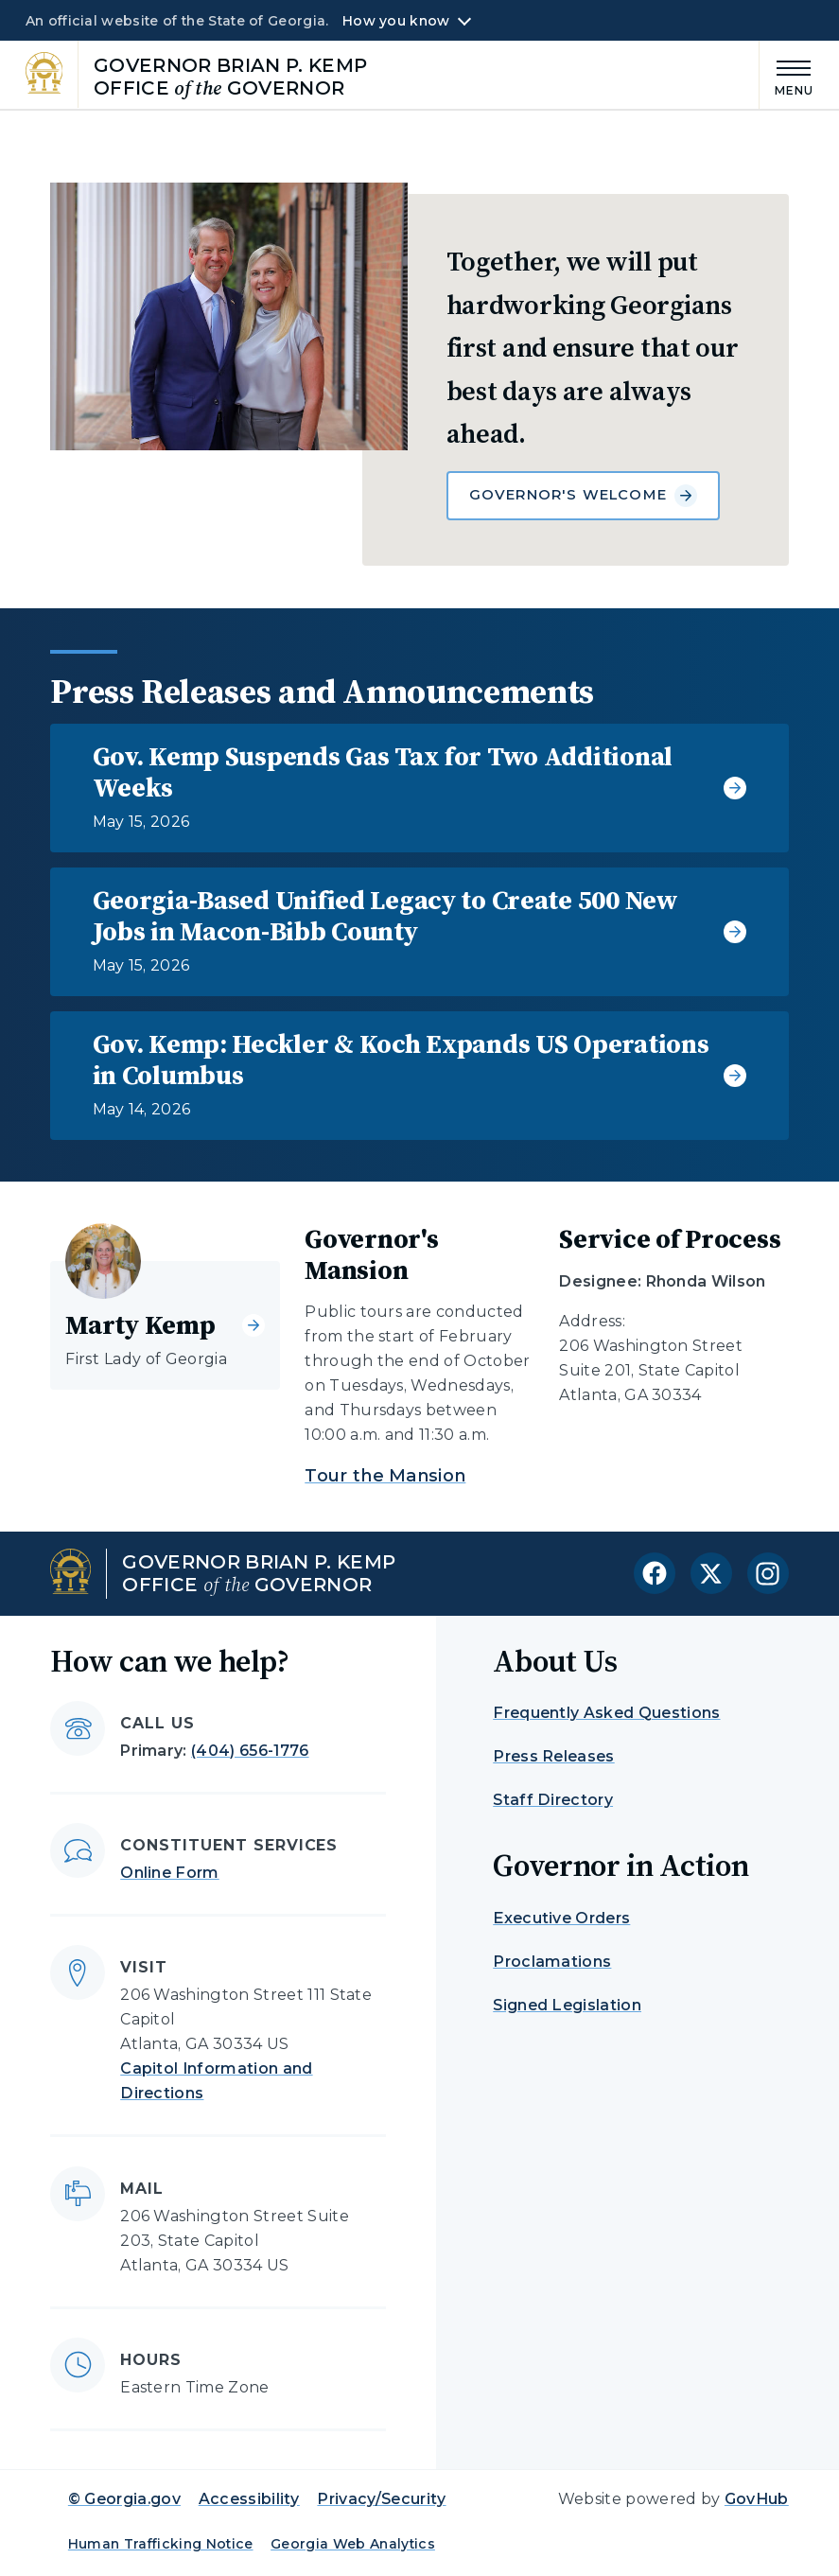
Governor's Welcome (583, 495)
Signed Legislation (567, 2005)
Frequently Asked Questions (606, 1713)
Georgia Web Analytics (353, 2543)
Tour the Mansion (385, 1475)
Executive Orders (561, 1918)
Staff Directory (553, 1800)
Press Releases (553, 1756)
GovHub (757, 2499)
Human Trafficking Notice (160, 2543)
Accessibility (249, 2499)
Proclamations (552, 1962)
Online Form (169, 1873)
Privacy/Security (381, 2499)
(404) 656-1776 (249, 1751)
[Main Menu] (787, 75)
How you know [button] (395, 20)
